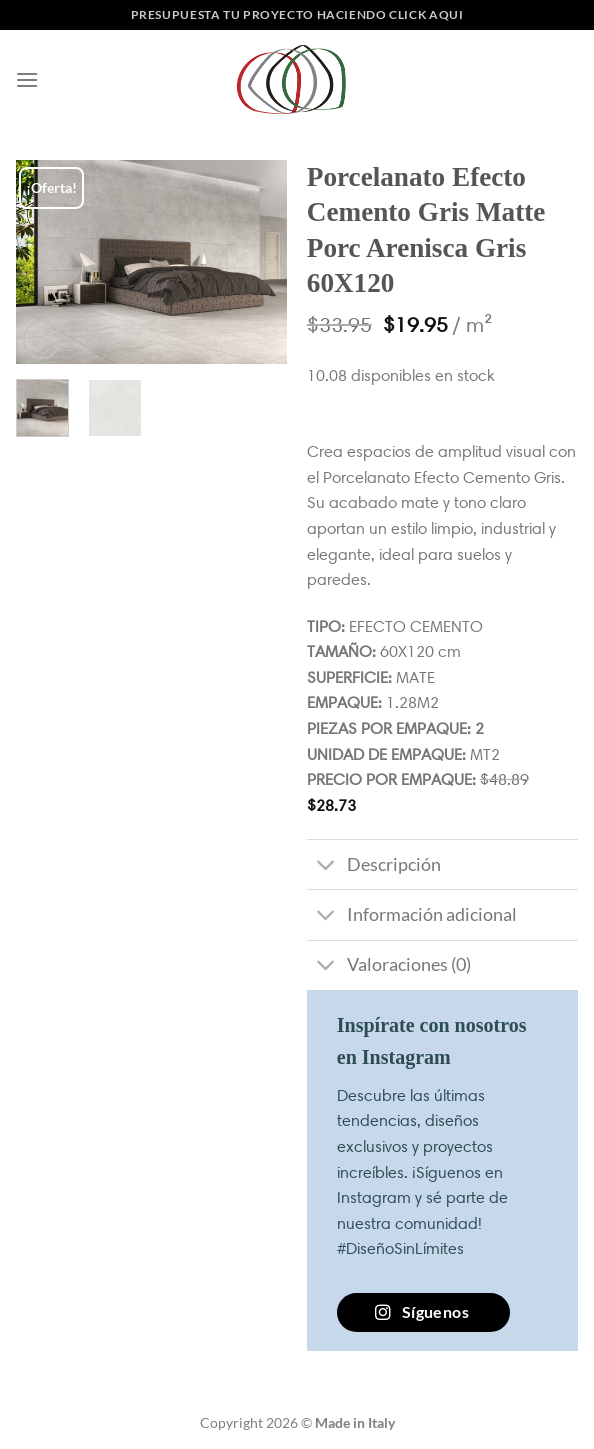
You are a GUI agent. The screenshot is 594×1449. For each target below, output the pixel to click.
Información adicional (412, 917)
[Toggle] (326, 866)
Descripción (374, 866)
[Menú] (27, 79)
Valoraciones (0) (389, 967)
